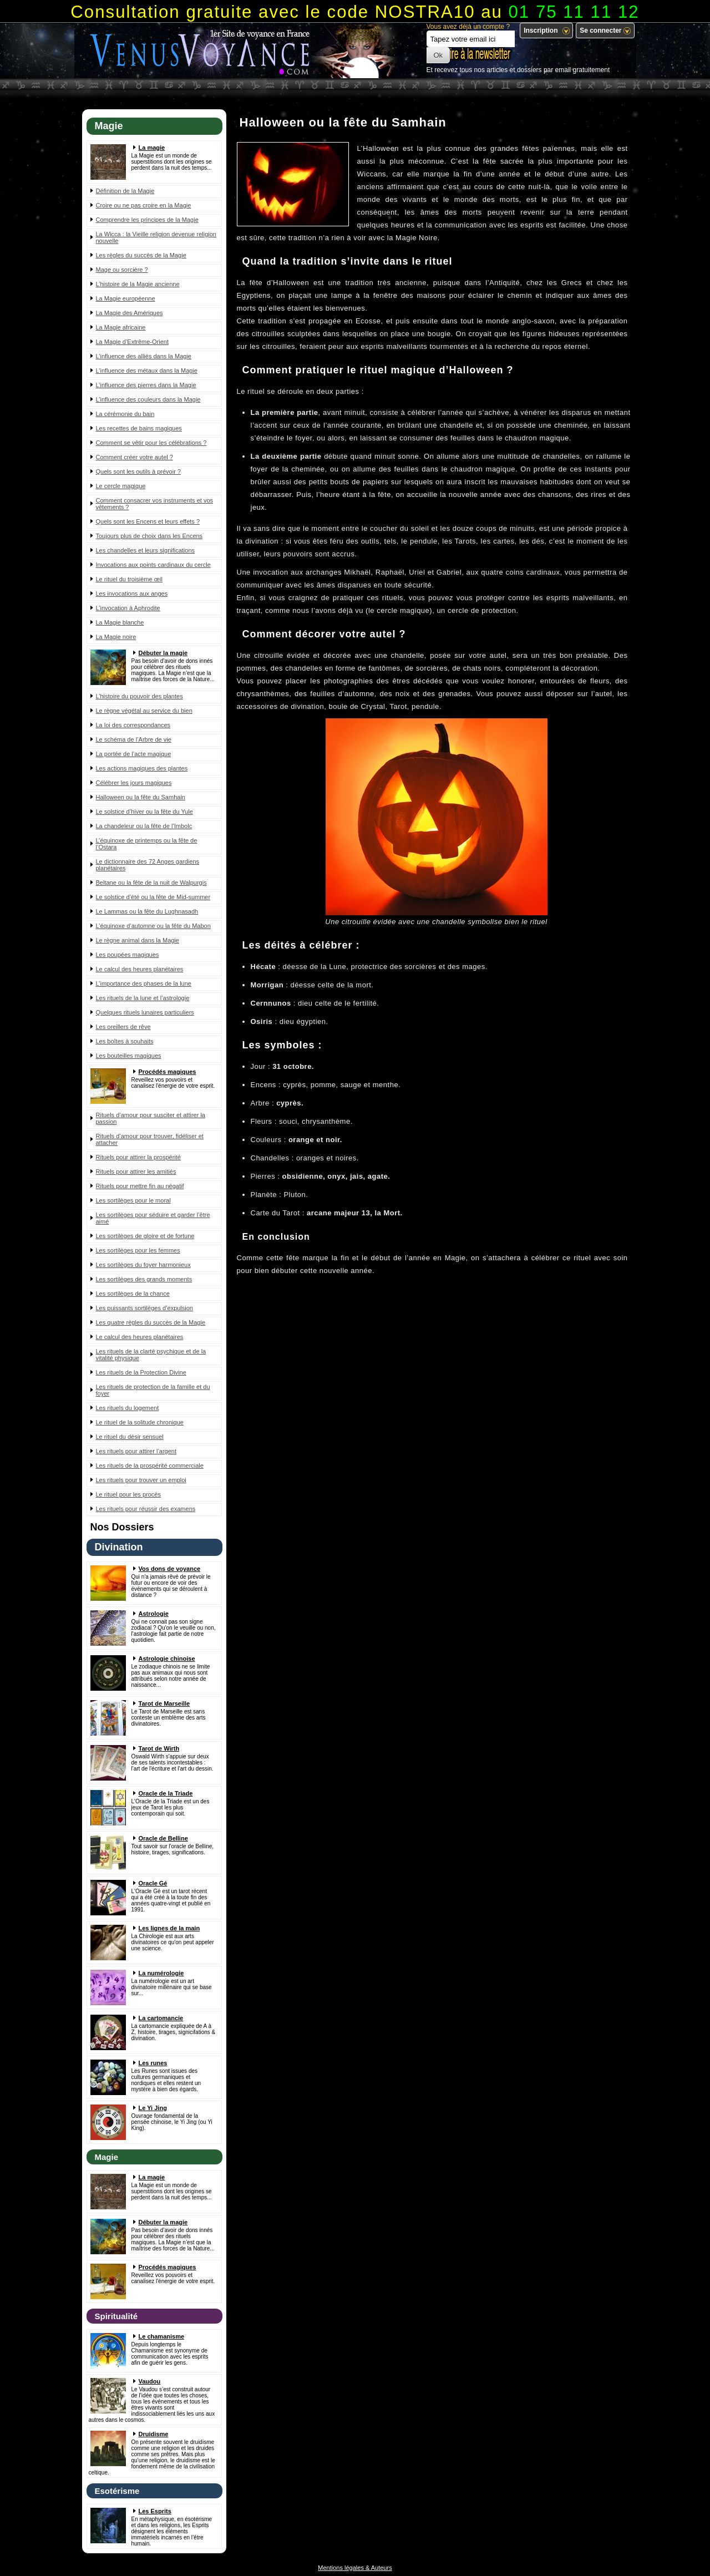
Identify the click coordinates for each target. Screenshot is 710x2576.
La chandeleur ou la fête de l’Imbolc (144, 826)
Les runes (153, 2063)
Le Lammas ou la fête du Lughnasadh (147, 911)
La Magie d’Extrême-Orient (132, 341)
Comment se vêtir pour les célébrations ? (151, 442)
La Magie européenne (125, 298)
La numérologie (161, 1973)
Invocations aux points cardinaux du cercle (153, 564)
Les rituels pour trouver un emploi (141, 1480)
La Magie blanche (120, 622)
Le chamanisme (162, 2336)
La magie (152, 147)
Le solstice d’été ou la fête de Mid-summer (153, 897)
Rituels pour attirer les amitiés (136, 1171)
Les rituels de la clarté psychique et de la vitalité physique (151, 1354)
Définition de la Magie (125, 190)
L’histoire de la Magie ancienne (138, 284)
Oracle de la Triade (166, 1793)
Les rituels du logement (127, 1407)
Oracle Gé (153, 1883)
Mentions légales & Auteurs (355, 2567)
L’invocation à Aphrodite (128, 608)
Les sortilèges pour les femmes (138, 1250)
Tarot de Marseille (164, 1703)
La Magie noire (116, 636)
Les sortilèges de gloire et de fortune (145, 1236)
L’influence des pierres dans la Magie (146, 385)
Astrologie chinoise (167, 1658)
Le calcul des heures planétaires (140, 969)
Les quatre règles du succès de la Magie (151, 1322)
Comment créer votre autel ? (134, 457)
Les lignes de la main (169, 1928)
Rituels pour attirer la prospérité (138, 1157)
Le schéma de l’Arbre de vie (133, 739)
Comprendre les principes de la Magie (147, 219)
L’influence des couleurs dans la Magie (148, 399)
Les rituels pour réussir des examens (146, 1508)
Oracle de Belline (163, 1838)
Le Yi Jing (153, 2108)
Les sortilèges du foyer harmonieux (143, 1264)
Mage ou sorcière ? (122, 269)
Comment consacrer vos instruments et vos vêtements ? (155, 503)
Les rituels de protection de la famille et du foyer (153, 1390)
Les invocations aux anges (132, 593)
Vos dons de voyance (170, 1568)
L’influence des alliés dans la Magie (143, 356)
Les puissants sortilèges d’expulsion (145, 1308)
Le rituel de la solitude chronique (140, 1422)
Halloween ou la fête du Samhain (140, 797)
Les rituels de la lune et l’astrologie (143, 998)
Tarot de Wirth (159, 1748)
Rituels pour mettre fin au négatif (140, 1186)
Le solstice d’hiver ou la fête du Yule (144, 811)
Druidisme (154, 2434)
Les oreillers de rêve (123, 1026)
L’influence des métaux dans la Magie (146, 370)
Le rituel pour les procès (128, 1494)
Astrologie (154, 1613)
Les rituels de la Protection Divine (141, 1372)
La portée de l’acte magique (133, 754)
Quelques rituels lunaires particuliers (145, 1012)
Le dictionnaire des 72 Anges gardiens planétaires (148, 864)
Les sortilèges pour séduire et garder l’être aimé (153, 1218)
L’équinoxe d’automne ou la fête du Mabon (153, 925)
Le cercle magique (121, 486)
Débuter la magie (163, 653)
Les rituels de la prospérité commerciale (150, 1465)
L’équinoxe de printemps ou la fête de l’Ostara (146, 843)
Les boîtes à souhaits (125, 1041)
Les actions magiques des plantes (142, 768)
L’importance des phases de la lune (143, 983)
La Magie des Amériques (129, 313)
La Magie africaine (121, 327)
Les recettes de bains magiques (139, 428)
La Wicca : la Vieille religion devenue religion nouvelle (156, 237)
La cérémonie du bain (125, 413)
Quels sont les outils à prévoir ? (138, 471)
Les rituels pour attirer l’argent (136, 1451)
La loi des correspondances (133, 725)
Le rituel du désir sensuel (130, 1436)
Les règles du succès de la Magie (141, 255)
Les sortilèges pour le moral (133, 1200)
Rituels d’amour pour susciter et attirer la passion (150, 1118)
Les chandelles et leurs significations (145, 550)
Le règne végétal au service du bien (144, 710)
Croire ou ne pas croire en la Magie (143, 205)
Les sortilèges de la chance (133, 1293)
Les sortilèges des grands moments (144, 1279)
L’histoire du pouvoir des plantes (139, 696)
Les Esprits (155, 2511)
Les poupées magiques (127, 954)
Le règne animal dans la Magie (137, 940)
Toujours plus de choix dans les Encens (149, 536)
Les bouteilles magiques (128, 1055)
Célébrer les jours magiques (134, 782)
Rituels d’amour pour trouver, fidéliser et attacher (150, 1139)
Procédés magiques (167, 1071)
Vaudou (150, 2381)
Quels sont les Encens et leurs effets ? (148, 521)
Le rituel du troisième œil (129, 579)
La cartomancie (161, 2018)
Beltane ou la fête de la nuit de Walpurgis (151, 882)
